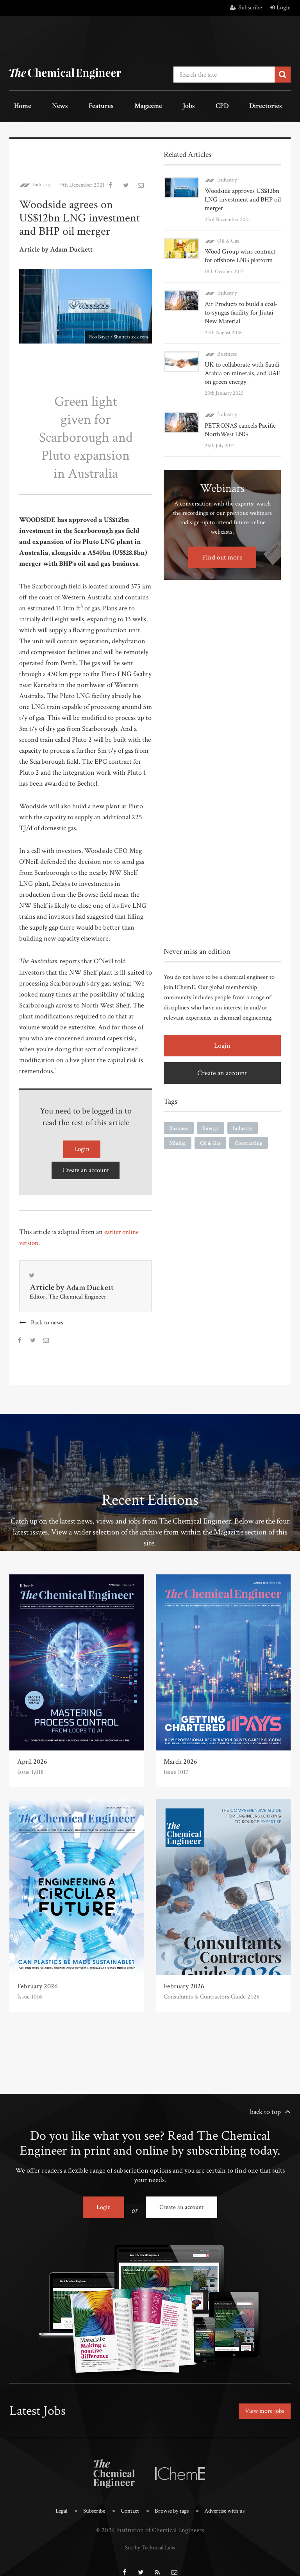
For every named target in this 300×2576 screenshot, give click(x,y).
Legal (54, 2499)
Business (226, 349)
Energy (210, 1122)
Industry (43, 180)
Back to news (48, 1317)
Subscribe (246, 8)
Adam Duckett (92, 1282)
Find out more (222, 551)
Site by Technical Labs (150, 2534)
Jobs (143, 105)
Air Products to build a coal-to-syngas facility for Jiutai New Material (240, 307)
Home (17, 105)
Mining (177, 1137)
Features (76, 105)
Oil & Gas (227, 236)
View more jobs (262, 2402)
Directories (200, 105)
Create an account (86, 1162)
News (45, 105)
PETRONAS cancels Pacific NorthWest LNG (238, 424)
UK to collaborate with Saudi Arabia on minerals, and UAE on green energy (241, 368)
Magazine (112, 105)
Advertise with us (230, 2499)
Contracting (248, 1137)
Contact (127, 2499)
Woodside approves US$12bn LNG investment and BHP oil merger (241, 195)
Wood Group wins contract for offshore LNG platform (243, 251)
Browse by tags (172, 2499)
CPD (167, 105)
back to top (265, 2106)
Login (280, 8)
